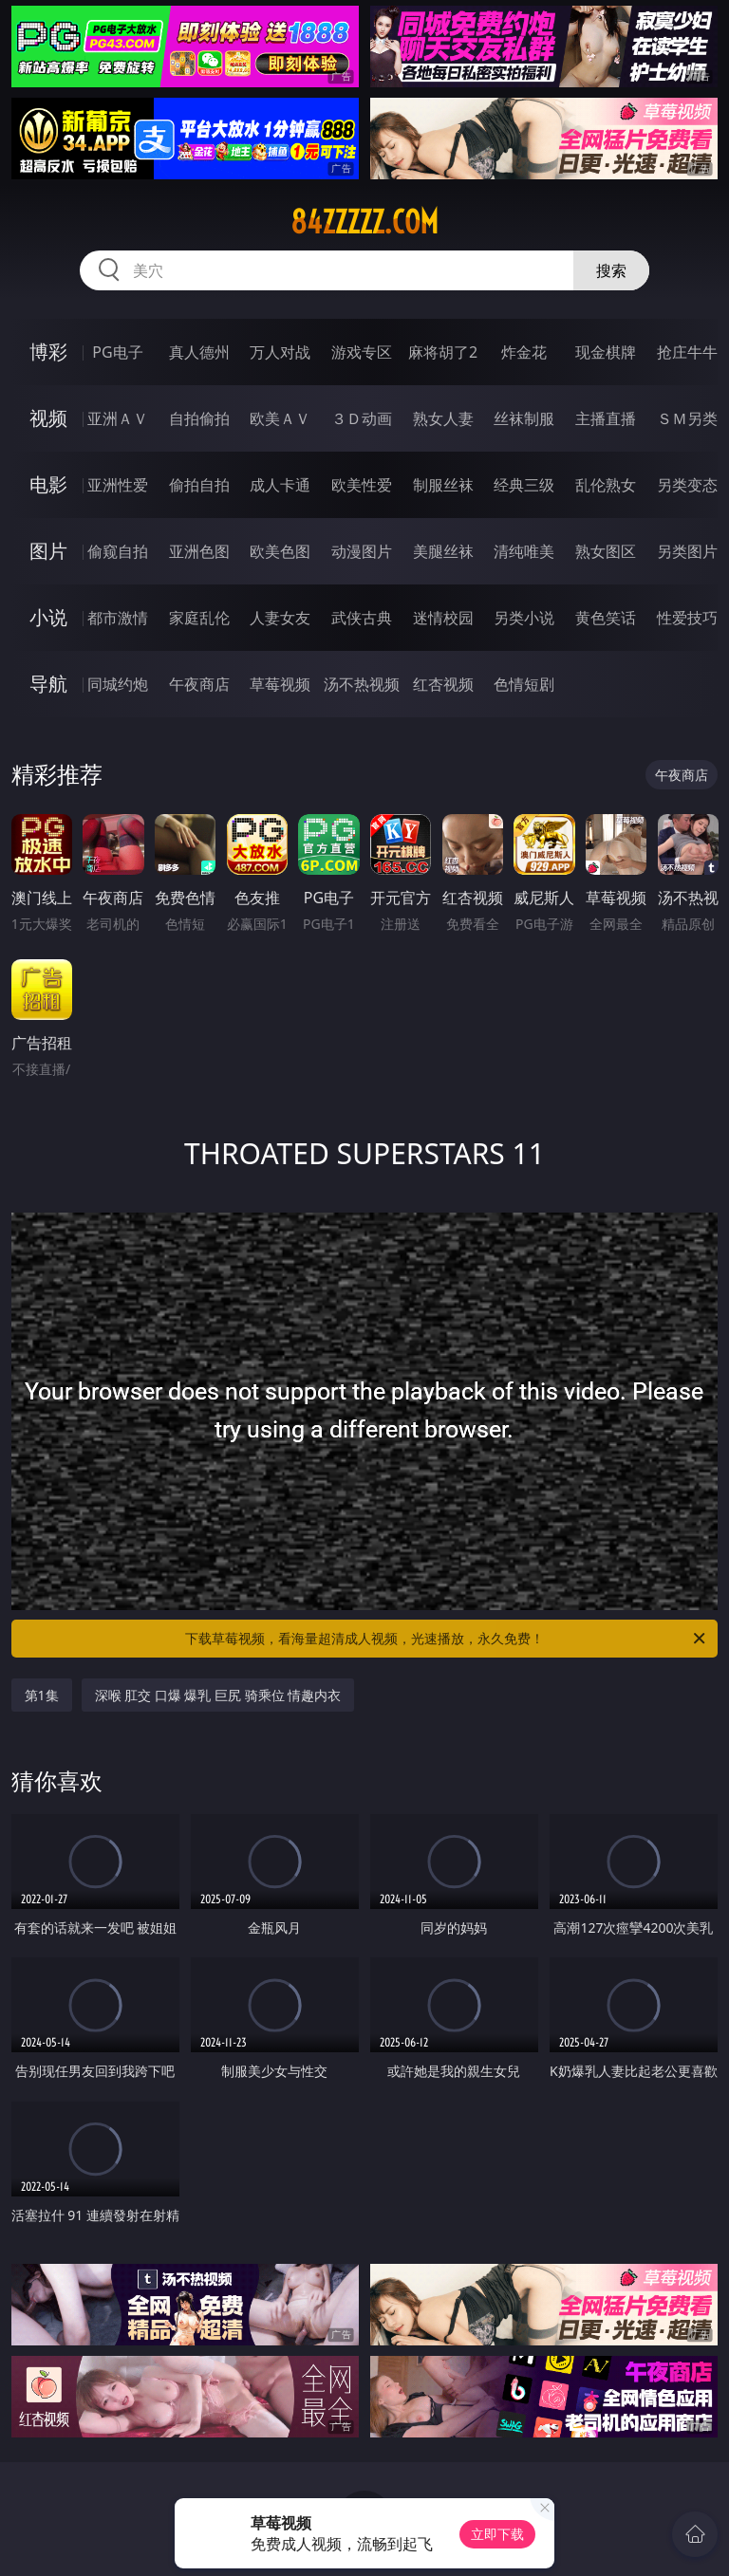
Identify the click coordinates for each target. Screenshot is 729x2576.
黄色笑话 (605, 617)
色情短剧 (524, 684)
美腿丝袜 (443, 551)
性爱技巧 (687, 617)
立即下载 (497, 2534)
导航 (48, 683)
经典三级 (524, 484)
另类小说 (524, 617)
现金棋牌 (605, 352)
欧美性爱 (361, 484)
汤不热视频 (362, 684)
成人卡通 (280, 484)
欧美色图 (280, 551)
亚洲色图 (199, 551)
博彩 (48, 351)
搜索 (611, 270)
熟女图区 (605, 551)
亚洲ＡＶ (117, 418)
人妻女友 (280, 617)
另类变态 (687, 484)
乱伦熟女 (605, 484)
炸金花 (524, 352)
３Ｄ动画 (361, 418)
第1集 (42, 1695)
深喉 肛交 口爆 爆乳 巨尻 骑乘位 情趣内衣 (218, 1695)
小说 (48, 617)
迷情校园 (443, 617)
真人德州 (199, 352)
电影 (48, 484)
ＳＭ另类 (687, 418)
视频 (48, 418)
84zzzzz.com (364, 222)
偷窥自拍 (117, 551)
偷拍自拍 (199, 484)
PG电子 (117, 352)
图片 (48, 551)
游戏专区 (361, 352)
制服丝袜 (443, 484)
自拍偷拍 (199, 418)
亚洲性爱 (117, 484)
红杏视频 (443, 684)
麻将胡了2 (442, 352)
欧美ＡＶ (280, 418)
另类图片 (687, 551)
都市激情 (117, 617)
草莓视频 (280, 684)
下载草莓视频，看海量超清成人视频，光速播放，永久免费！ (446, 1638)
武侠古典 (361, 617)
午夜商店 (199, 684)
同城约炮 (117, 684)
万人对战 (280, 352)
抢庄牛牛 (687, 352)
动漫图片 (361, 551)
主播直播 (605, 418)
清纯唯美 (524, 551)
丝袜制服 (524, 418)
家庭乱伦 (199, 617)
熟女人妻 (443, 418)
